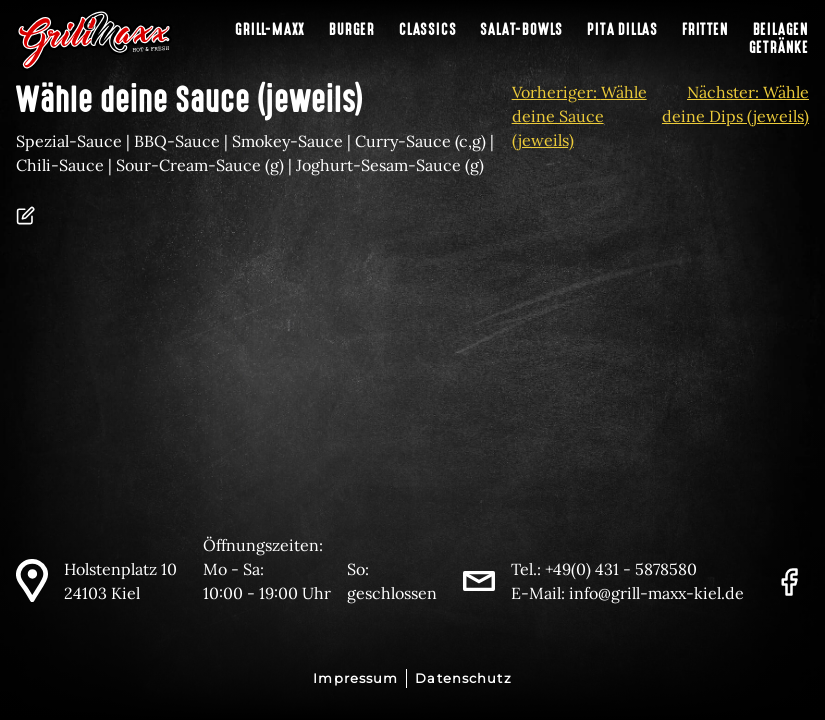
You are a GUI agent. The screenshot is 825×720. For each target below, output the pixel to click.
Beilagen (781, 30)
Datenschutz (463, 678)
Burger (352, 30)
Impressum (355, 678)
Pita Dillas (622, 30)
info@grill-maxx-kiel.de (656, 593)
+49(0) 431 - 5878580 (621, 569)
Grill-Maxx (270, 30)
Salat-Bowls (521, 30)
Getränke (779, 48)
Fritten (705, 30)
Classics (427, 30)
